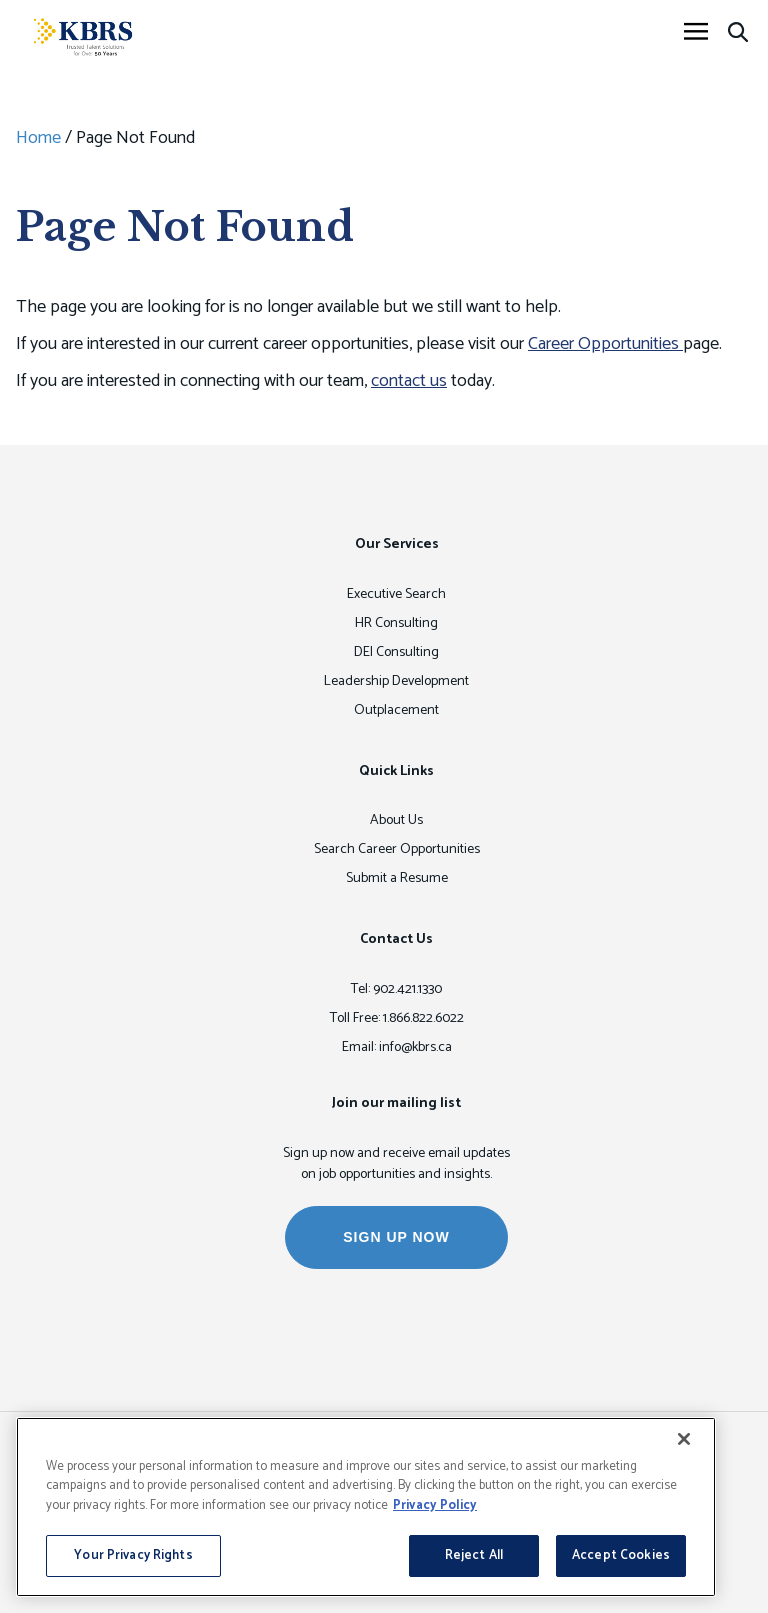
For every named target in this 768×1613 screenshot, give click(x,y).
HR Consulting (396, 623)
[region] (366, 1507)
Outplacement (396, 710)
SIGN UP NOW (396, 1237)
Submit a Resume (397, 878)
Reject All (474, 1555)
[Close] (684, 1439)
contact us (409, 381)
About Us (396, 820)
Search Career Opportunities (397, 849)
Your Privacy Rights (133, 1555)
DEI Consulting (396, 652)
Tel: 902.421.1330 (396, 989)
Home (38, 138)
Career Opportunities (605, 344)
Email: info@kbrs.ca (397, 1047)
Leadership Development (396, 681)
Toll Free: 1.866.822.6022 (397, 1018)
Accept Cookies (621, 1555)
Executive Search (396, 594)
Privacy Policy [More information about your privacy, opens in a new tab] (435, 1505)
